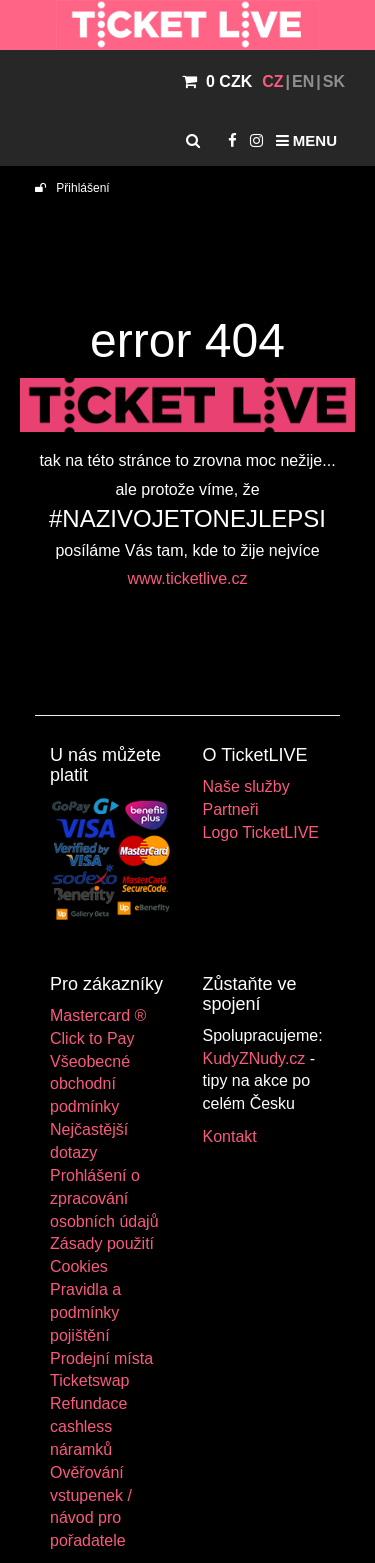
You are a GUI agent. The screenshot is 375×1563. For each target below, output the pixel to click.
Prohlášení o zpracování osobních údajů (104, 1198)
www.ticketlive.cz (187, 578)
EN (303, 81)
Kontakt (230, 1136)
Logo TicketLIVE (261, 832)
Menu (306, 140)
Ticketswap (89, 1380)
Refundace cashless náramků (88, 1426)
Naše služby (246, 786)
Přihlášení (72, 188)
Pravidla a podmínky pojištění (85, 1312)
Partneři (231, 809)
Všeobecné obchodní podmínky (90, 1084)
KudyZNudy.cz (254, 1058)
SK (334, 81)
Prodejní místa (101, 1358)
